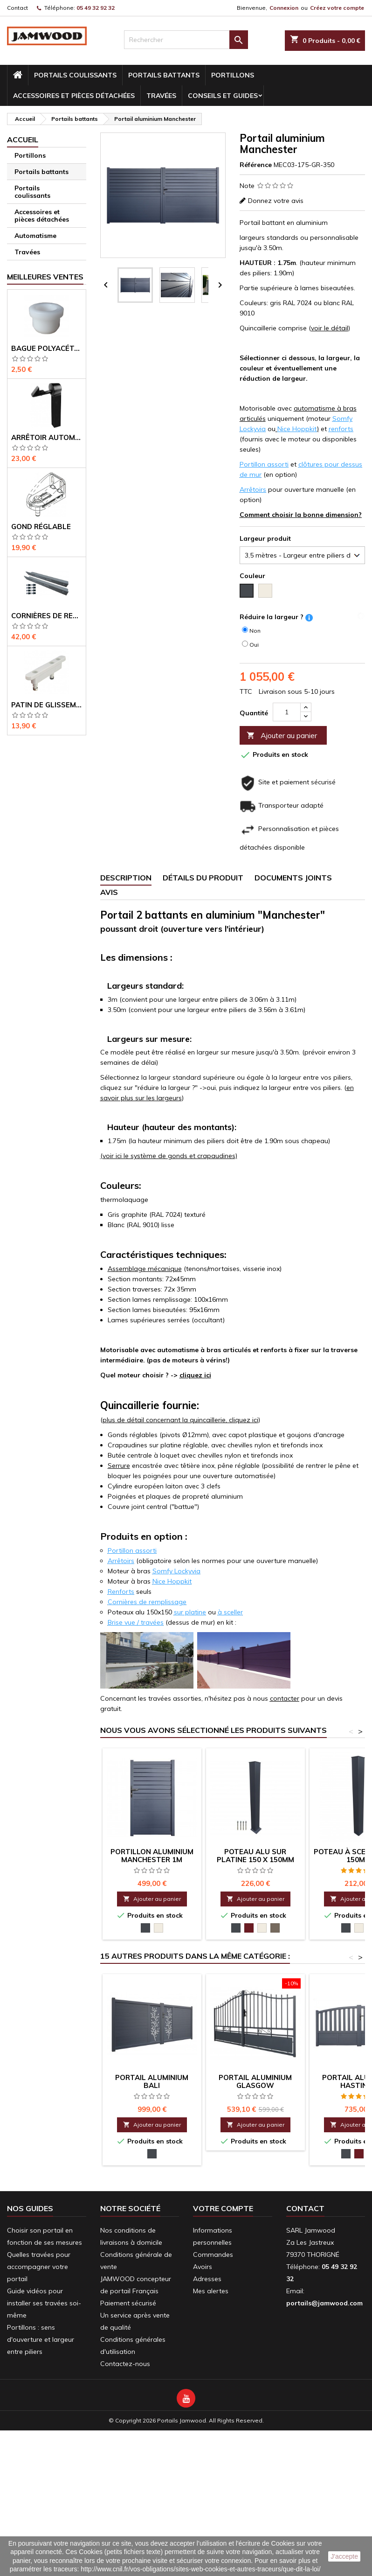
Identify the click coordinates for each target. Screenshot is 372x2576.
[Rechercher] (186, 39)
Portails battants (164, 75)
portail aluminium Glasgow (255, 2081)
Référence (256, 165)
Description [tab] (126, 877)
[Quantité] (287, 712)
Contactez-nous (125, 2364)
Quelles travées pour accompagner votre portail (38, 2266)
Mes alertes (210, 2291)
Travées (161, 95)
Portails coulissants (75, 75)
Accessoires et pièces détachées (74, 95)
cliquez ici (195, 1375)
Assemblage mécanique (145, 1268)
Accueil (22, 139)
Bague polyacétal (46, 348)
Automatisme (35, 235)
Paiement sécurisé (128, 2303)
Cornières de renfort (46, 616)
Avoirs (202, 2266)
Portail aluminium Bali (151, 2081)
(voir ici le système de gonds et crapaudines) (168, 1156)
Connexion (283, 7)
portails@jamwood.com (324, 2303)
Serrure (119, 1465)
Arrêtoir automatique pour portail (46, 437)
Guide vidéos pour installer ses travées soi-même (44, 2303)
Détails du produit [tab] (203, 877)
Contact (17, 7)
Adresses (207, 2279)
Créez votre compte (337, 7)
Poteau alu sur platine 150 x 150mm (255, 1855)
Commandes (213, 2254)
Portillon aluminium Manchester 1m (151, 1855)
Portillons (232, 75)
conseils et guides (223, 95)
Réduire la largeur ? (271, 617)
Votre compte (223, 2208)
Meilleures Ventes (45, 276)
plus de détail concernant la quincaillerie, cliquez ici (180, 1420)
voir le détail (329, 328)
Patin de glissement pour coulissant (46, 705)
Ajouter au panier (282, 735)
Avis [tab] (109, 892)
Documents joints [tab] (293, 877)
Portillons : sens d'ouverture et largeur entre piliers (40, 2339)
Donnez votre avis (275, 200)
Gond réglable (41, 527)
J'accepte (344, 2556)
